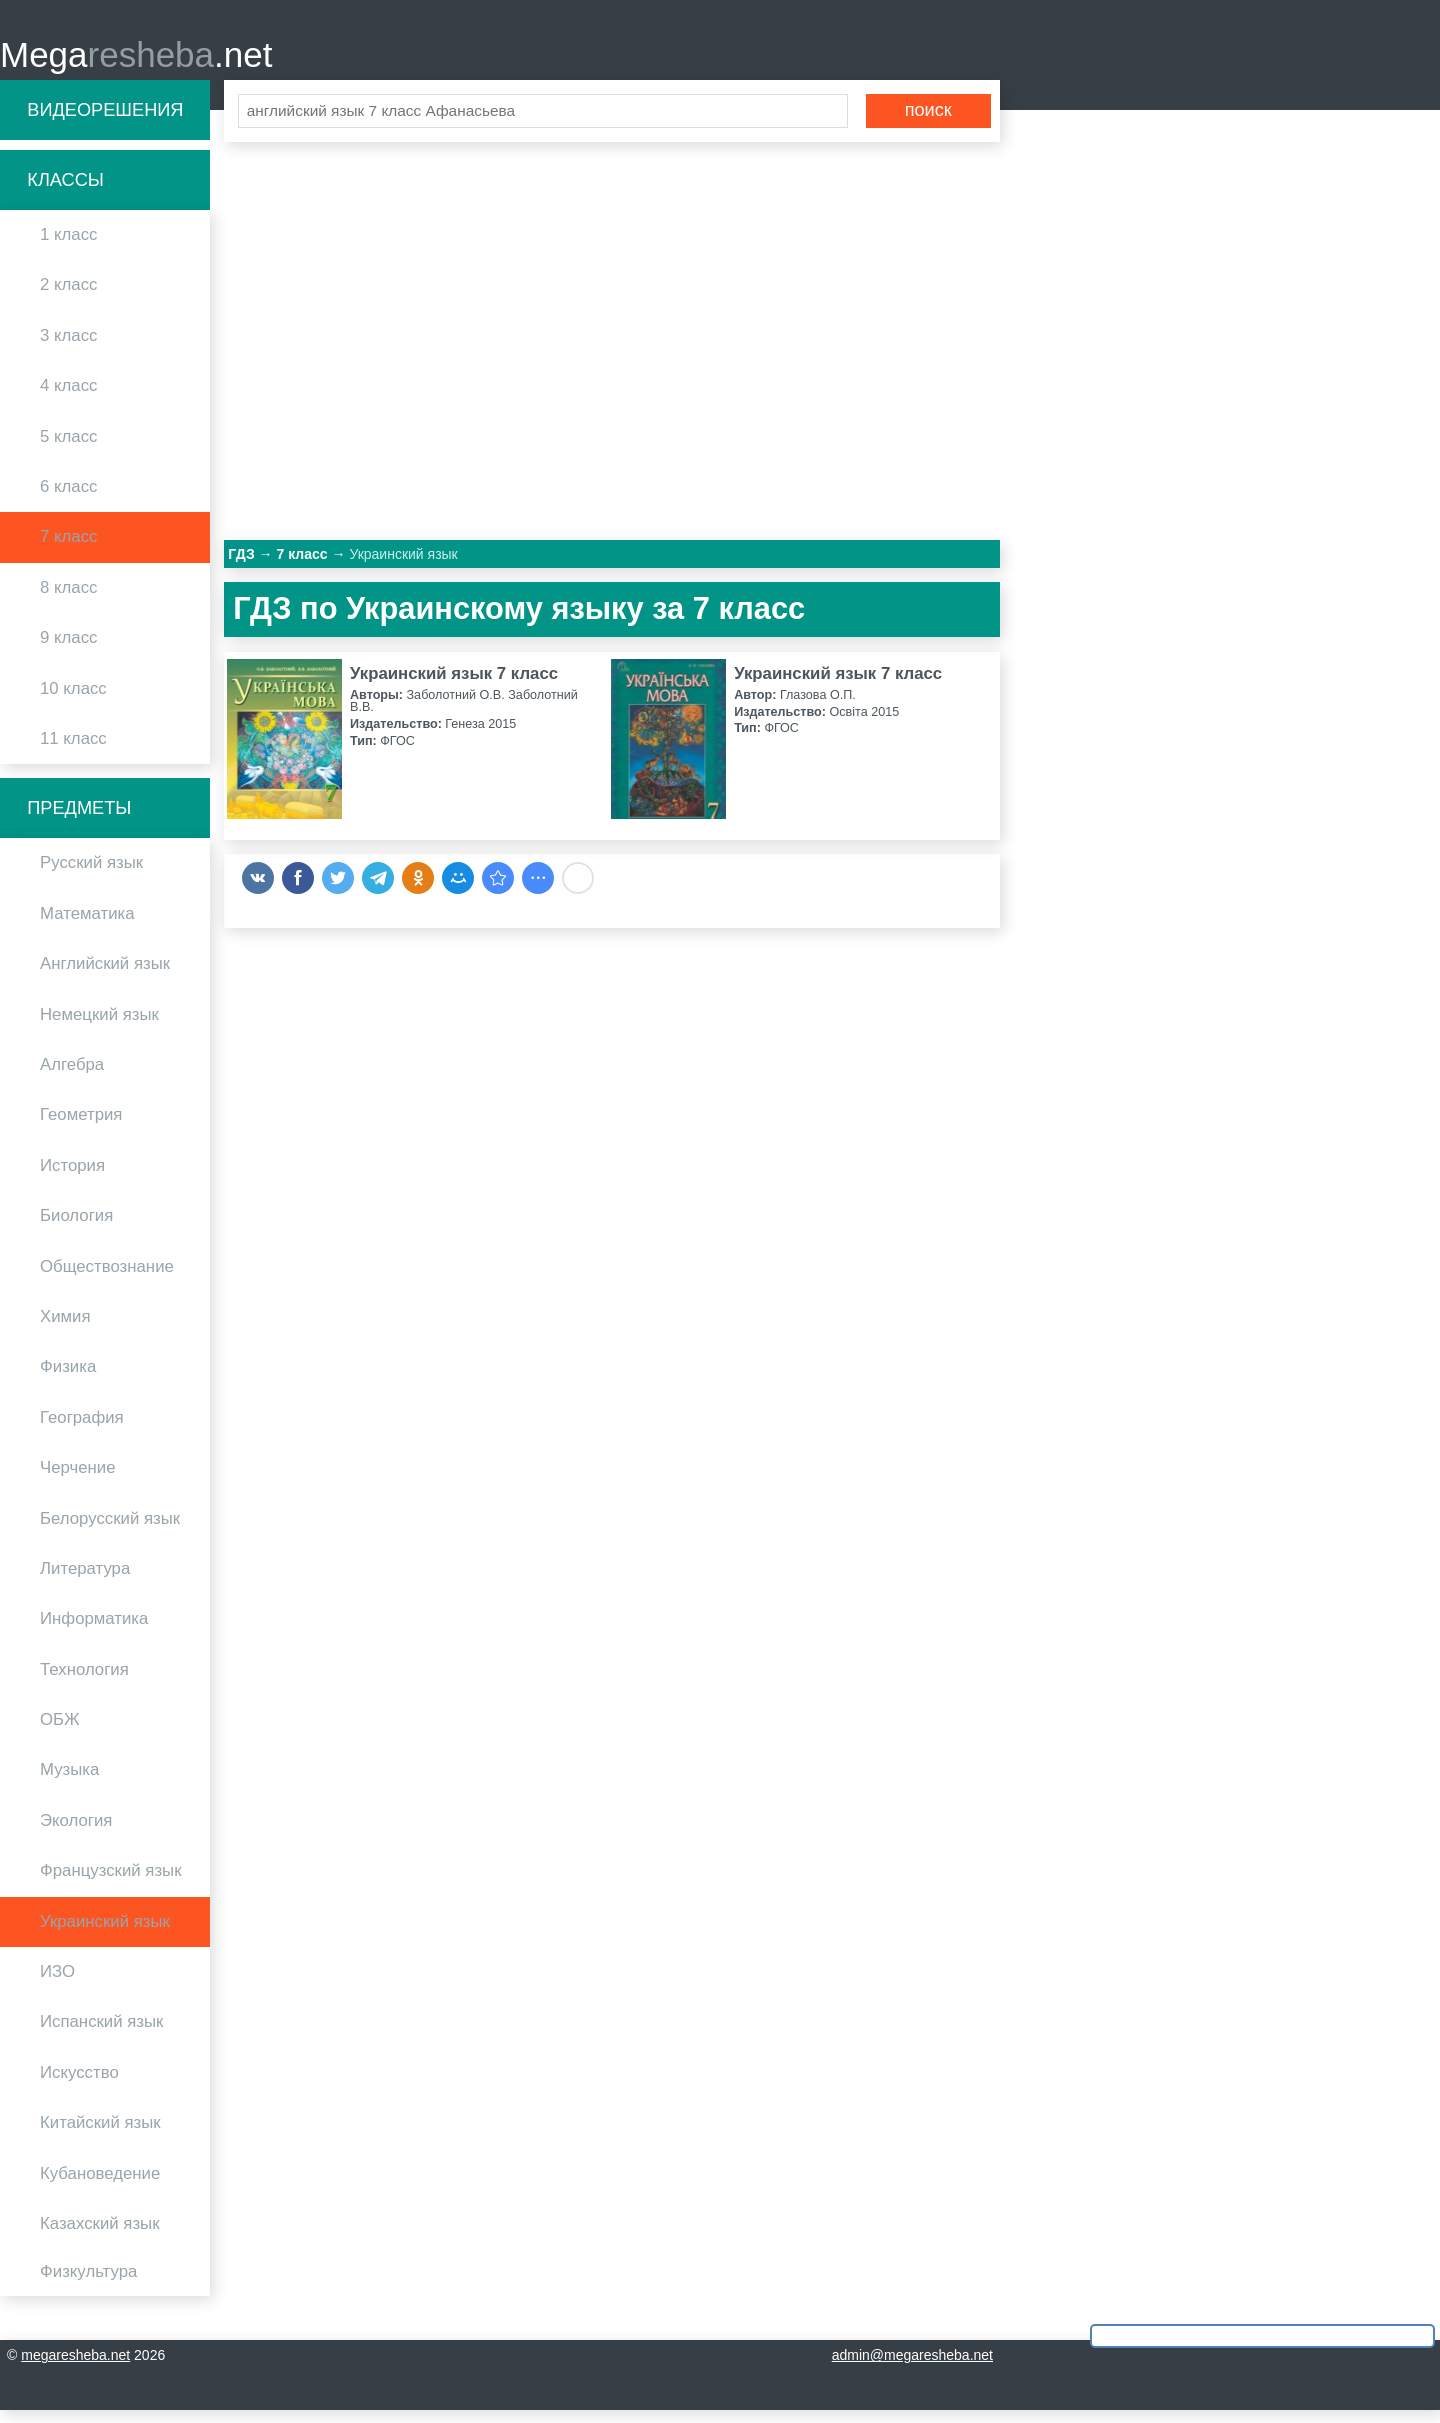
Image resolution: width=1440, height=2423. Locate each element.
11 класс (73, 750)
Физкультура (88, 2284)
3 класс (68, 347)
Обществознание (107, 1278)
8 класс (68, 599)
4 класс (68, 398)
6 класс (68, 498)
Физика (68, 1379)
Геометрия (81, 1127)
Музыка (69, 1782)
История (72, 1177)
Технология (84, 1681)
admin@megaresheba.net (912, 2368)
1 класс (68, 247)
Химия (65, 1328)
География (82, 1429)
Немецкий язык (99, 1026)
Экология (76, 1832)
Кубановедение (100, 2185)
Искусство (79, 2084)
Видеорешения (105, 122)
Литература (85, 1580)
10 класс (73, 700)
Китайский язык (100, 2135)
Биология (76, 1228)
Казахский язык (99, 2235)
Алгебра (72, 1076)
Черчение (78, 1480)
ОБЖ (60, 1731)
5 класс (68, 448)
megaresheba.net (75, 2368)
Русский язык (91, 875)
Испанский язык (101, 2034)
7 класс (68, 549)
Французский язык (111, 1883)
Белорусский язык (110, 1530)
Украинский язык (105, 1933)
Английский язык (105, 976)
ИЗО (57, 1983)
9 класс (68, 650)
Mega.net (136, 60)
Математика (87, 925)
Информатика (94, 1631)
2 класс (68, 297)
